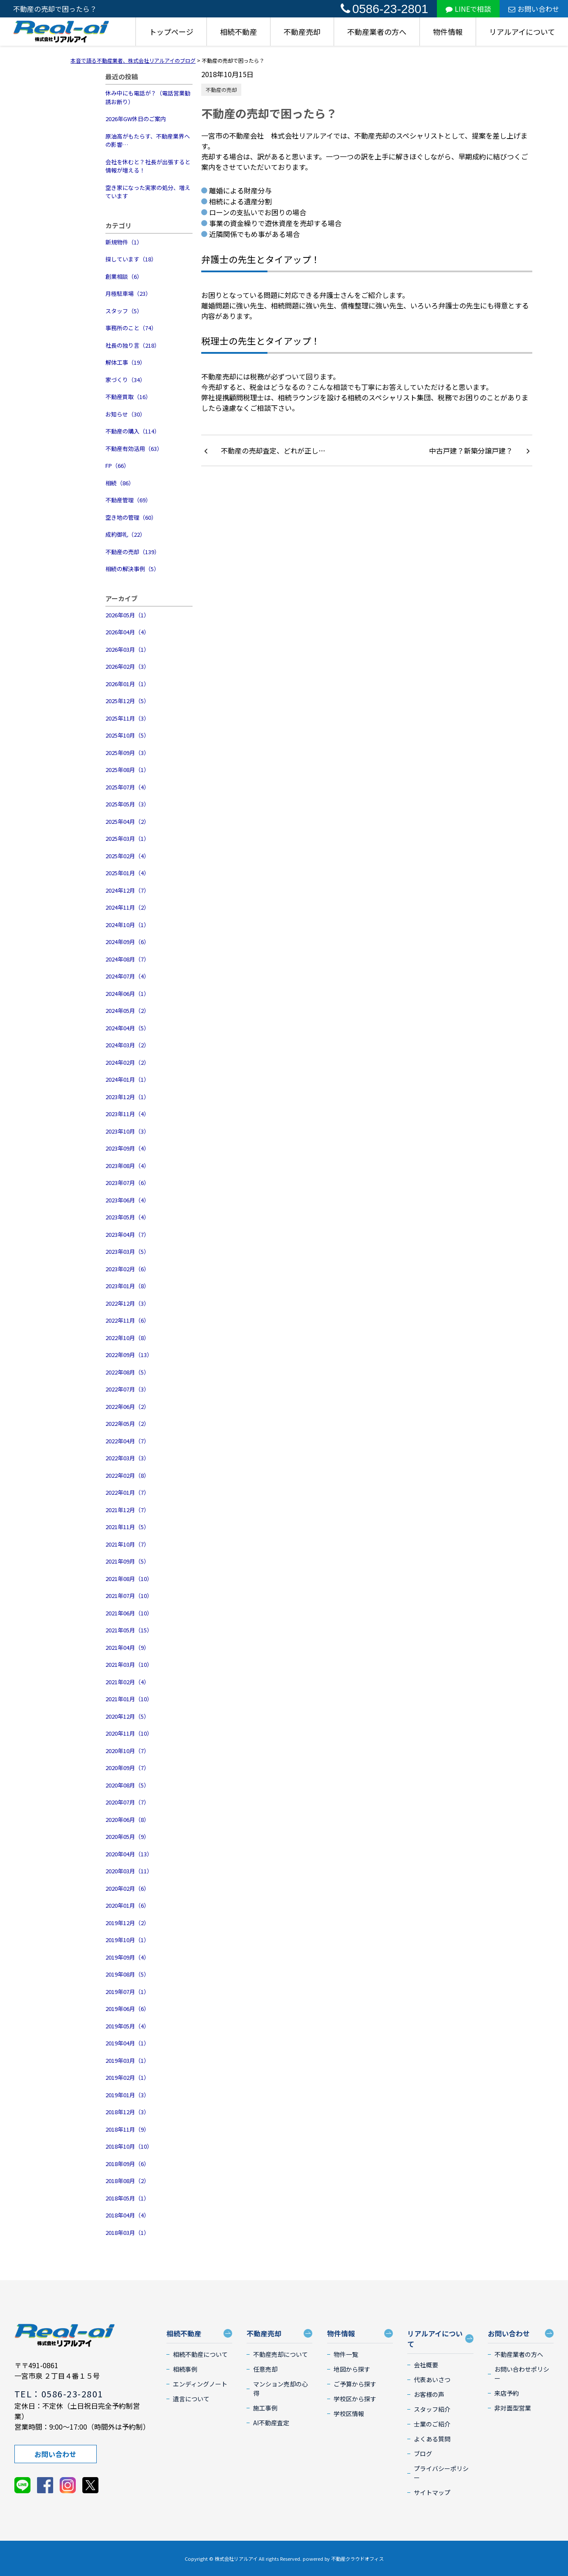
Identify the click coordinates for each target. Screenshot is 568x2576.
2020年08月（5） (127, 1785)
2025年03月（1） (127, 838)
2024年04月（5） (127, 1028)
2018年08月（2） (127, 2181)
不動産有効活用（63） (133, 448)
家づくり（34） (125, 380)
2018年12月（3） (127, 2112)
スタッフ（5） (123, 311)
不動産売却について (280, 2354)
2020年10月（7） (127, 1751)
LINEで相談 (468, 8)
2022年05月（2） (127, 1423)
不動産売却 (302, 31)
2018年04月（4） (127, 2215)
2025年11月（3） (127, 718)
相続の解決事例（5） (132, 569)
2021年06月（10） (128, 1613)
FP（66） (117, 465)
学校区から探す (355, 2398)
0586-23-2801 (384, 9)
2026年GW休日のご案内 (135, 119)
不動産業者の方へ (376, 31)
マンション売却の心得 (280, 2388)
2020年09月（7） (127, 1768)
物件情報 (448, 31)
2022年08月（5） (127, 1372)
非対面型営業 (512, 2407)
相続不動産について (200, 2354)
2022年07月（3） (127, 1389)
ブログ (423, 2453)
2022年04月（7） (127, 1441)
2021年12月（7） (127, 1510)
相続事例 (185, 2369)
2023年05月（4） (127, 1217)
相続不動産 (238, 31)
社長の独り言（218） (132, 345)
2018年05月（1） (127, 2198)
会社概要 (426, 2364)
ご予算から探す (355, 2384)
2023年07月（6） (127, 1182)
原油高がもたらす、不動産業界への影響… (147, 140)
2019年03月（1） (127, 2060)
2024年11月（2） (127, 907)
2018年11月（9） (127, 2129)
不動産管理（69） (128, 500)
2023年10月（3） (127, 1131)
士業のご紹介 (432, 2424)
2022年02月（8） (127, 1475)
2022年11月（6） (127, 1320)
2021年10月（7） (127, 1544)
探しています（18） (131, 259)
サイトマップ (432, 2492)
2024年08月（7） (127, 959)
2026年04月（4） (127, 632)
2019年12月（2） (127, 1923)
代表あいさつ (432, 2379)
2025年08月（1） (127, 769)
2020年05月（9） (127, 1836)
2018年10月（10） (128, 2146)
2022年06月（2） (127, 1406)
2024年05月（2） (127, 1010)
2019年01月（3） (127, 2095)
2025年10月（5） (127, 735)
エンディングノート (200, 2384)
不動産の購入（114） (132, 431)
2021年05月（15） (128, 1630)
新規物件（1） (123, 242)
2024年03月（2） (127, 1045)
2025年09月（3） (127, 752)
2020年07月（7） (127, 1802)
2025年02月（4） (127, 856)
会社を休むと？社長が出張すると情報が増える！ (147, 166)
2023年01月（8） (127, 1286)
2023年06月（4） (127, 1200)
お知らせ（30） (125, 414)
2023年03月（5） (127, 1251)
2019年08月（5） (127, 1974)
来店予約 (506, 2393)
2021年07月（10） (128, 1595)
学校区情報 (349, 2413)
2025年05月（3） (127, 804)
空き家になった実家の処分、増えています (147, 191)
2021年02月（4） (127, 1682)
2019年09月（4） (127, 1957)
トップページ (171, 31)
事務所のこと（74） (131, 328)
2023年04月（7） (127, 1234)
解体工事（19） (125, 362)
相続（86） (119, 483)
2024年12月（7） (127, 890)
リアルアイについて (522, 31)
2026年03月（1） (127, 649)
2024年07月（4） (127, 976)
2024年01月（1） (127, 1079)
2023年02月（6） (127, 1269)
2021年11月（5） (127, 1527)
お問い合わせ (533, 8)
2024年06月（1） (127, 993)
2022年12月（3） (127, 1303)
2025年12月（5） (127, 701)
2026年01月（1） (127, 684)
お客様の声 (429, 2394)
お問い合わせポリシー (521, 2374)
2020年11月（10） (128, 1733)
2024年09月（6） (127, 942)
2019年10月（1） (127, 1940)
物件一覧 (346, 2354)
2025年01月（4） (127, 873)
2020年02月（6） (127, 1888)
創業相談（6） (123, 276)
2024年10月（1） (127, 925)
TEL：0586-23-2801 (58, 2393)
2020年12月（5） (127, 1716)
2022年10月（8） (127, 1338)
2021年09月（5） (127, 1561)
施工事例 (265, 2407)
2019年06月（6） (127, 2008)
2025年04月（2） (127, 821)
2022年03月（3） (127, 1458)
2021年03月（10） (128, 1664)
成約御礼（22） (125, 534)
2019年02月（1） (127, 2077)
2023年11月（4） (127, 1114)
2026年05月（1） (127, 615)
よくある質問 (432, 2438)
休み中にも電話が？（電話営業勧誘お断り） (147, 97)
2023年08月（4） (127, 1165)
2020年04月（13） (128, 1854)
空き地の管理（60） (131, 517)
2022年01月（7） (127, 1492)
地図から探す (352, 2369)
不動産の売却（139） (132, 552)
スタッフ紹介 (432, 2409)
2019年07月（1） (127, 1991)
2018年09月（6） (127, 2164)
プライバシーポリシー (441, 2473)
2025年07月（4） (127, 787)
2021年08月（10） (128, 1578)
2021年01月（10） (128, 1699)
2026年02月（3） (127, 666)
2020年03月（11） (128, 1871)
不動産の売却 (221, 89)
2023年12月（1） (127, 1097)
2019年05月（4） (127, 2026)
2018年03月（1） (127, 2232)
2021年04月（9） (127, 1647)
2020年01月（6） (127, 1905)
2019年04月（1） (127, 2043)
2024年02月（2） (127, 1062)
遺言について (191, 2398)
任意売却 (265, 2369)
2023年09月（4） (127, 1148)
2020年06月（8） (127, 1819)
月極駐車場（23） (128, 293)
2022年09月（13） (128, 1355)
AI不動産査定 (271, 2422)
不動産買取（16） (128, 397)
